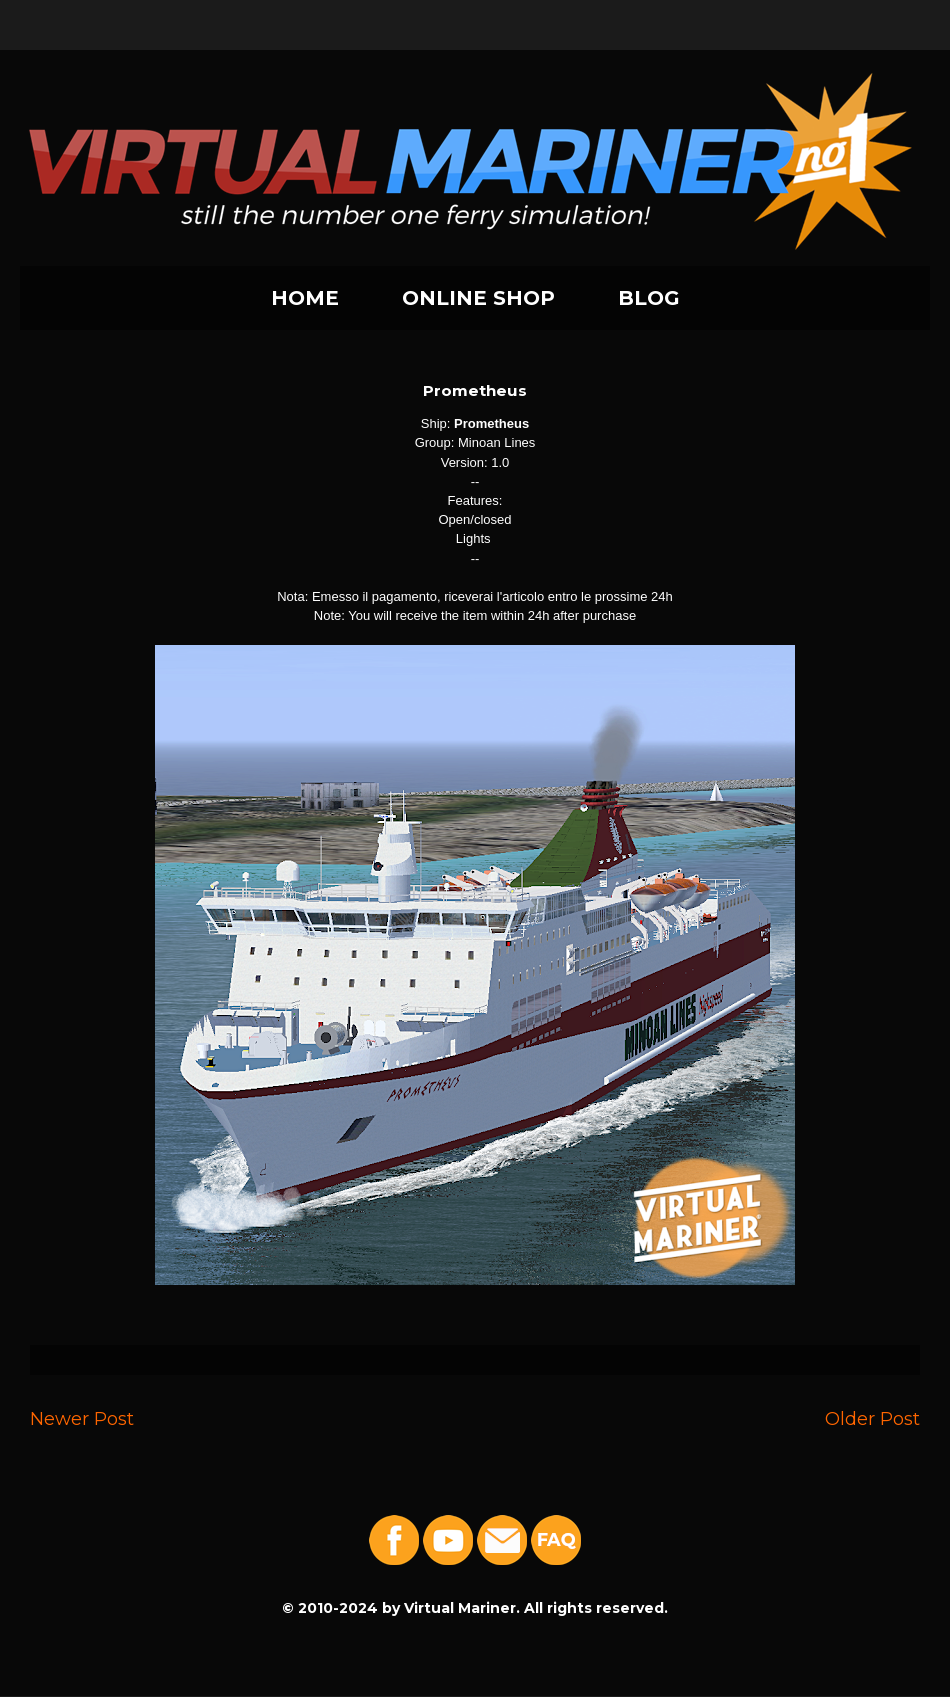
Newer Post (82, 1418)
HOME (305, 298)
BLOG (649, 298)
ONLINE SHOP (478, 298)
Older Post (872, 1418)
